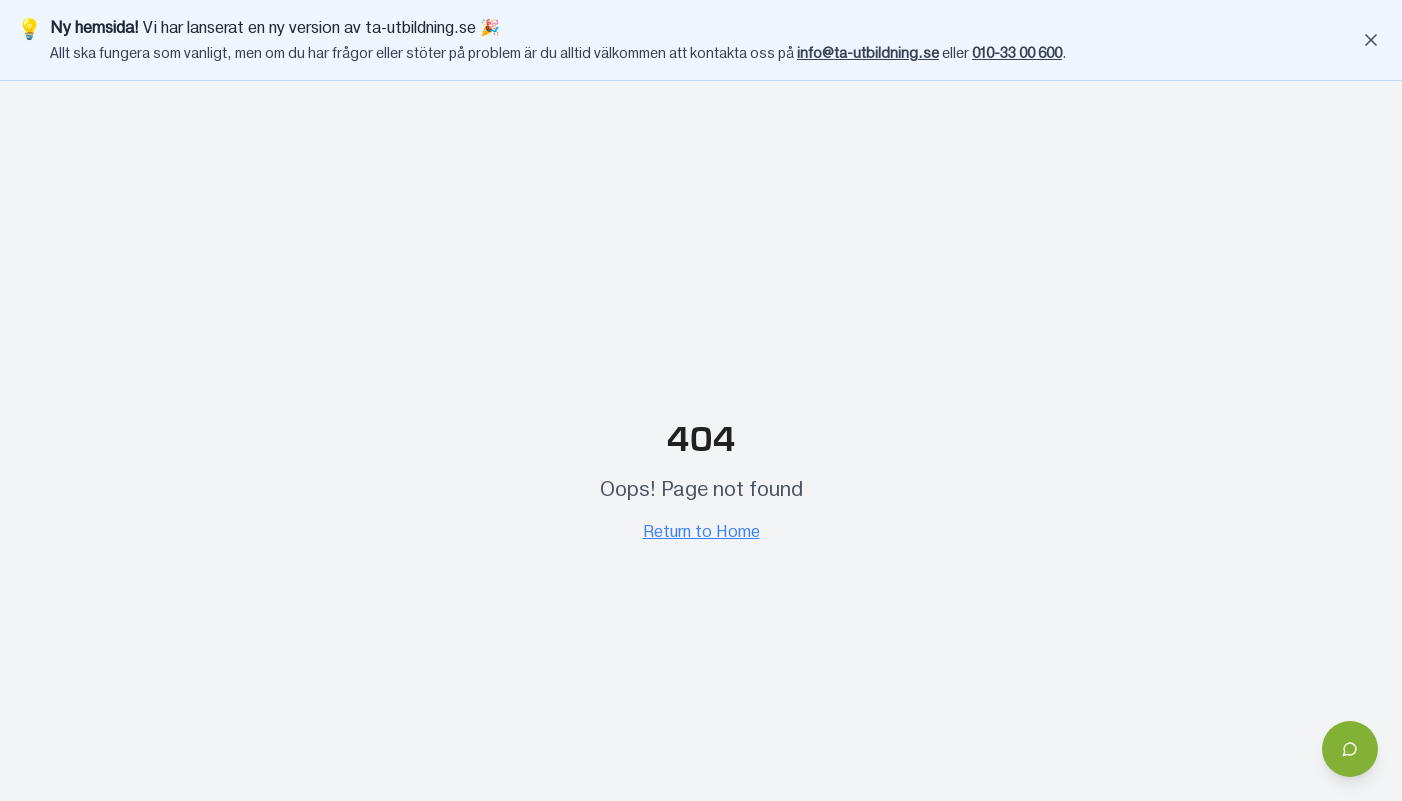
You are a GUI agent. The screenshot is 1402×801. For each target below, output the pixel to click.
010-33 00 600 (1017, 54)
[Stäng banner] (1371, 40)
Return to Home (701, 532)
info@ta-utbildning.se (868, 54)
